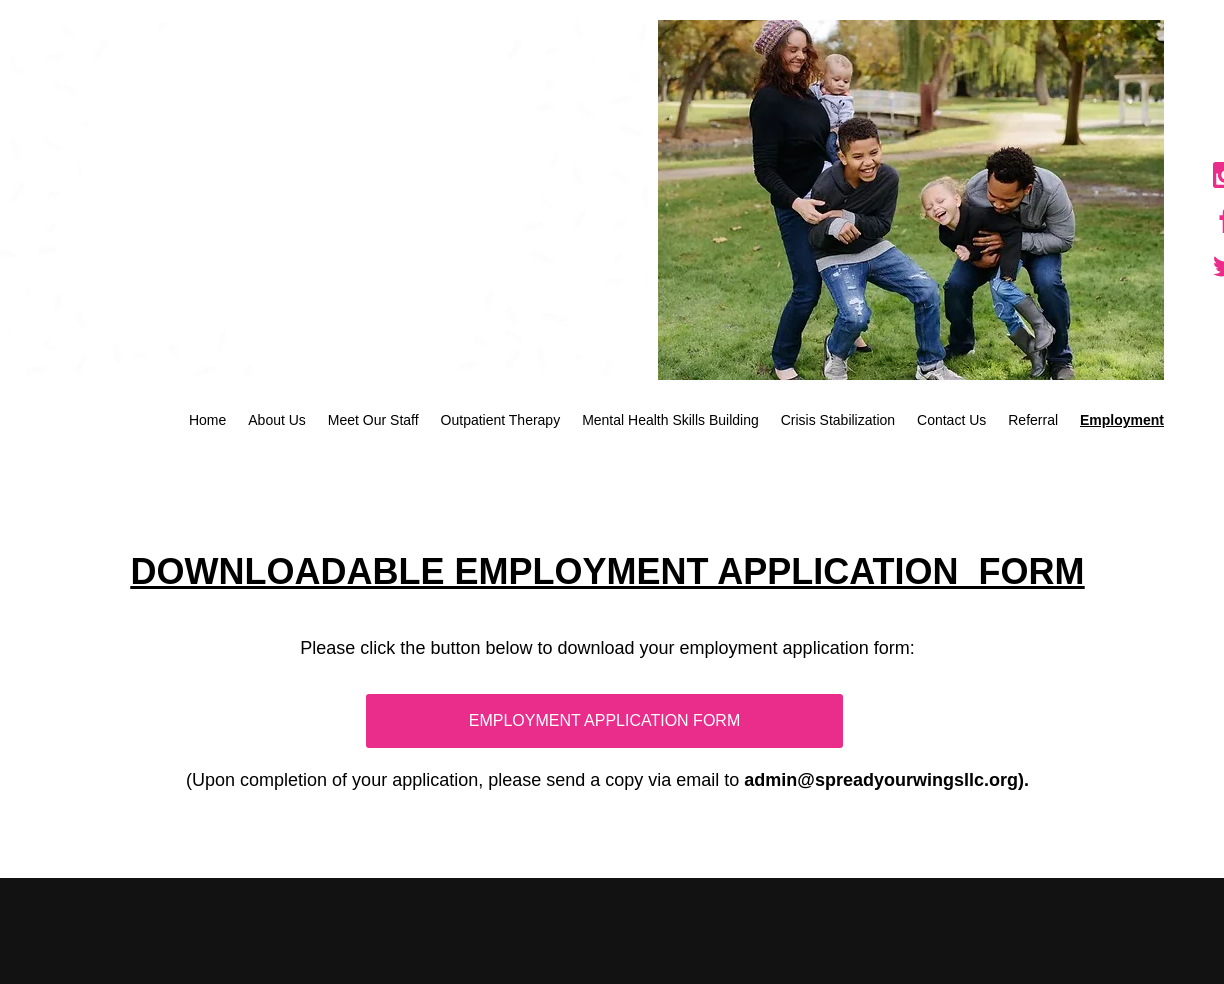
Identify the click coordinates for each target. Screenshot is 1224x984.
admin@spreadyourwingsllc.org (881, 780)
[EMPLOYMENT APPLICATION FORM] (604, 721)
